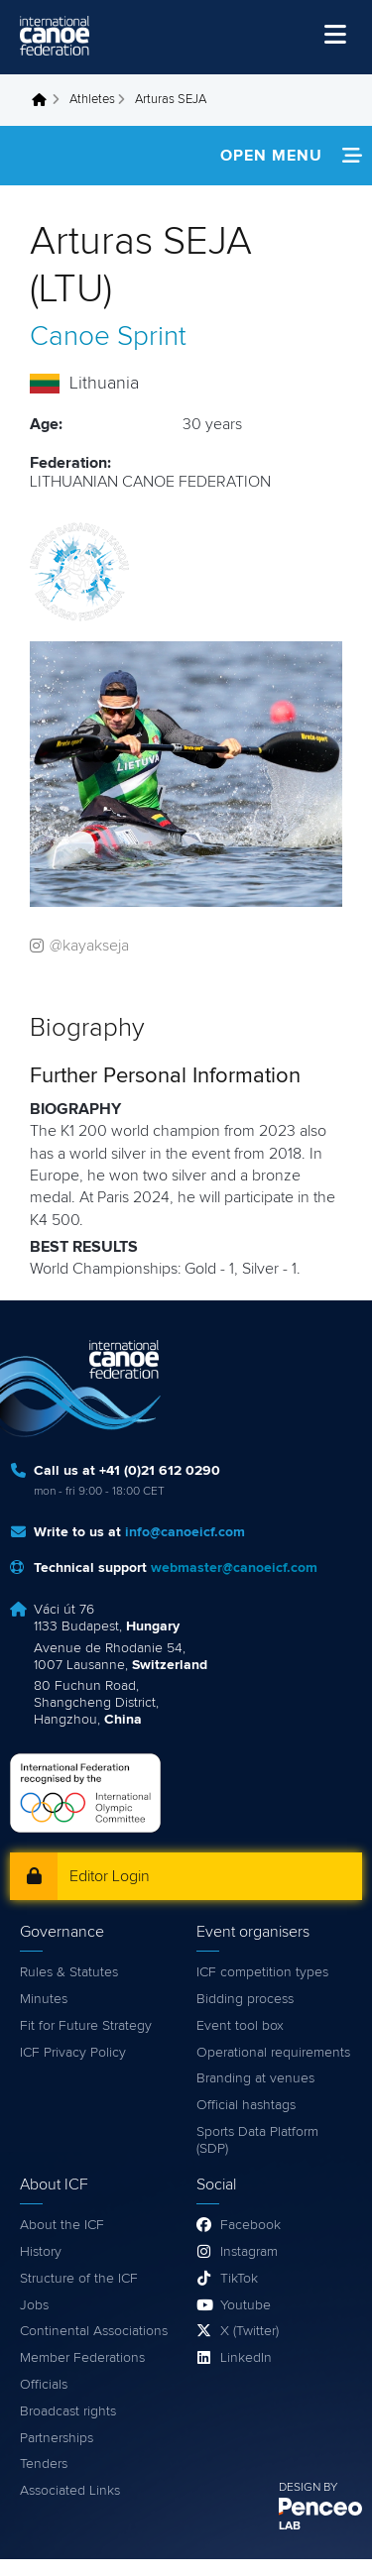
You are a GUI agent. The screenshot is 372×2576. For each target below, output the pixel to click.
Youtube (245, 2305)
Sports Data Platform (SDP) (257, 2140)
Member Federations (82, 2358)
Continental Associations (94, 2331)
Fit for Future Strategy (86, 2026)
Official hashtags (246, 2105)
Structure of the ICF (79, 2279)
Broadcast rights (68, 2411)
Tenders (43, 2464)
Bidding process (245, 1999)
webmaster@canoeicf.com (234, 1568)
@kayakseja (89, 945)
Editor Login (109, 1876)
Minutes (43, 1999)
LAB (290, 2526)
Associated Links (70, 2491)
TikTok (239, 2279)
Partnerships (56, 2438)
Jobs (34, 2305)
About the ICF (62, 2225)
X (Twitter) (249, 2331)
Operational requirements (273, 2053)
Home (45, 100)
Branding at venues (255, 2078)
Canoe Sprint (108, 337)
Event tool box (240, 2026)
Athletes (92, 99)
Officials (43, 2385)
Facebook (250, 2225)
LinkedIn (246, 2358)
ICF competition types (262, 1972)
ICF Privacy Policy (73, 2053)
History (41, 2252)
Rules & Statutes (69, 1972)
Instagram (249, 2252)
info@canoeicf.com (185, 1532)
